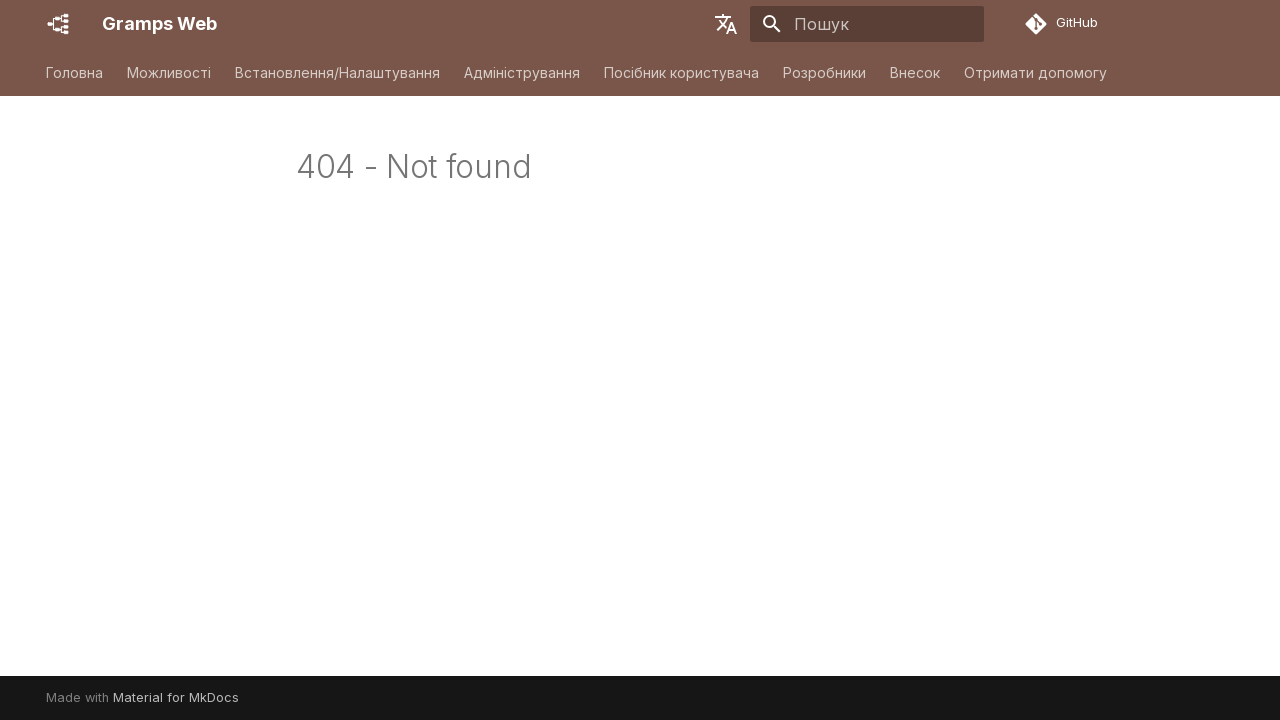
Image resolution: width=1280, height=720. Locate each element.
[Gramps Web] (58, 24)
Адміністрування (522, 72)
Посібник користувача (681, 72)
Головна (74, 72)
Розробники (824, 72)
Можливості (169, 72)
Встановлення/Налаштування (337, 72)
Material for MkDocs (176, 697)
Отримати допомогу (1035, 72)
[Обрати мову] (726, 24)
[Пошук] (867, 24)
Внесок (915, 72)
